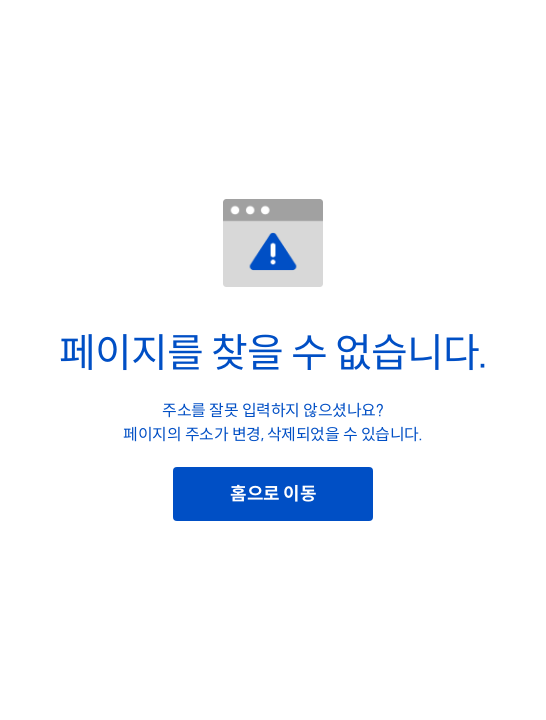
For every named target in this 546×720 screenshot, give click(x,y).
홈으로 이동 (273, 494)
